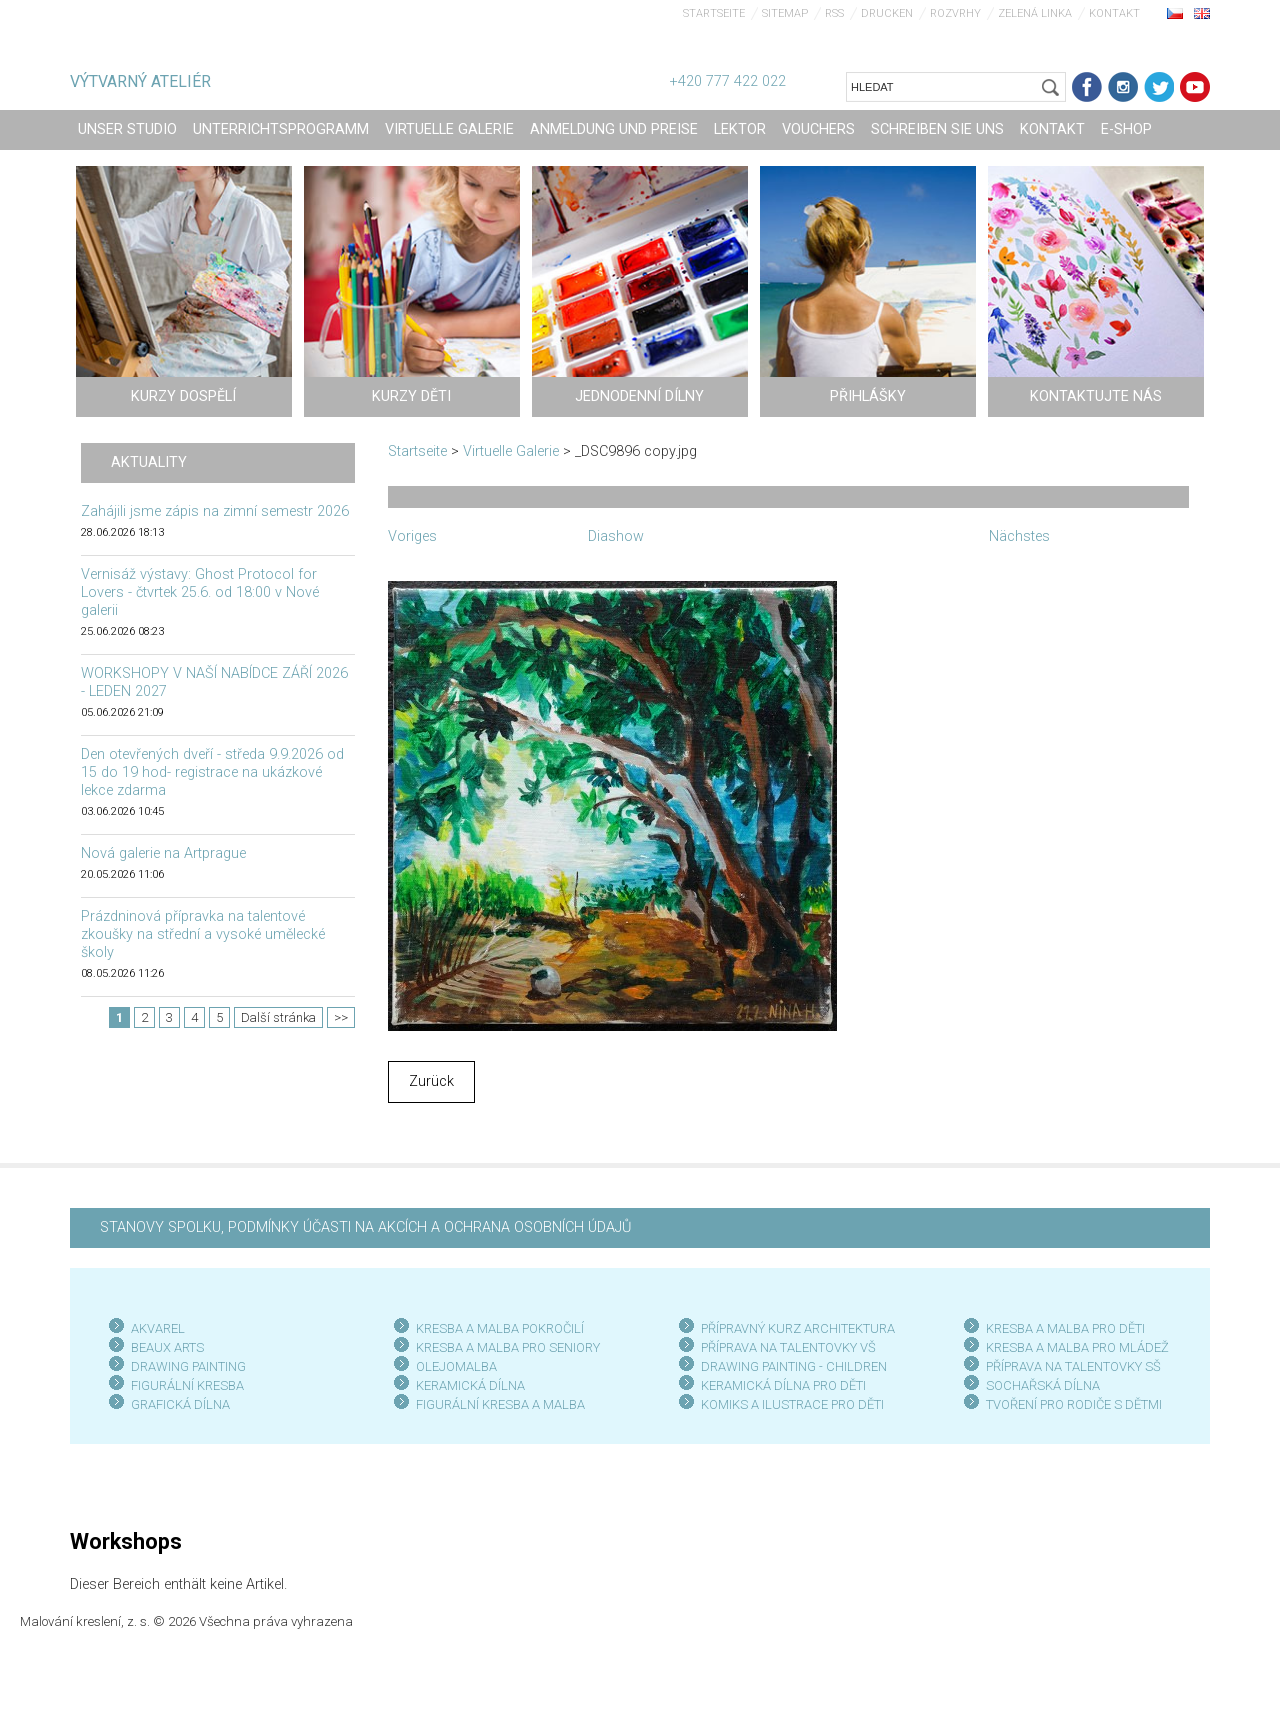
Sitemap (785, 13)
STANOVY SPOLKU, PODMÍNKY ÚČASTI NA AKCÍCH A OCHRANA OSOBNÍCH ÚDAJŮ (365, 1227)
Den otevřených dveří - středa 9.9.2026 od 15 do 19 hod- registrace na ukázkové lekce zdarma (212, 772)
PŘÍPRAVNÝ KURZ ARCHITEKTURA (798, 1328)
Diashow (616, 536)
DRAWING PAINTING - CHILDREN (794, 1366)
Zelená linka (1035, 13)
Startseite (714, 13)
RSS (834, 13)
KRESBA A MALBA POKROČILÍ (500, 1328)
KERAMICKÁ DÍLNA (470, 1385)
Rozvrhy (955, 13)
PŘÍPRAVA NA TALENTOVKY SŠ (1073, 1366)
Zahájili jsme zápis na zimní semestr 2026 (215, 511)
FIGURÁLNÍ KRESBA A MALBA (500, 1404)
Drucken (887, 13)
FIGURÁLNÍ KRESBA (187, 1385)
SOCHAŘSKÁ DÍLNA (1043, 1385)
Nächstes (1019, 536)
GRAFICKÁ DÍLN (176, 1404)
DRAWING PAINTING (188, 1366)
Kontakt (1114, 13)
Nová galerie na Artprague (163, 853)
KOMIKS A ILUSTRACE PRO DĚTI (792, 1404)
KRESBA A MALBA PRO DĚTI (1065, 1328)
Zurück (431, 1081)
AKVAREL (158, 1328)
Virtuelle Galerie (511, 451)
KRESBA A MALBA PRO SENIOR (504, 1347)
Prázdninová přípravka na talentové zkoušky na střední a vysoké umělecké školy (203, 934)
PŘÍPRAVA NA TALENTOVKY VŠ (788, 1347)
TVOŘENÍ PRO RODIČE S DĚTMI (1074, 1404)
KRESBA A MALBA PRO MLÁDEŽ (1077, 1347)
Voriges (412, 536)
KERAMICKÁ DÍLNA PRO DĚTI (783, 1385)
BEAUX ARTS (167, 1347)
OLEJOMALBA (456, 1366)
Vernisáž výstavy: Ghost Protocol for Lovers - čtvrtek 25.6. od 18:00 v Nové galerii (200, 592)
